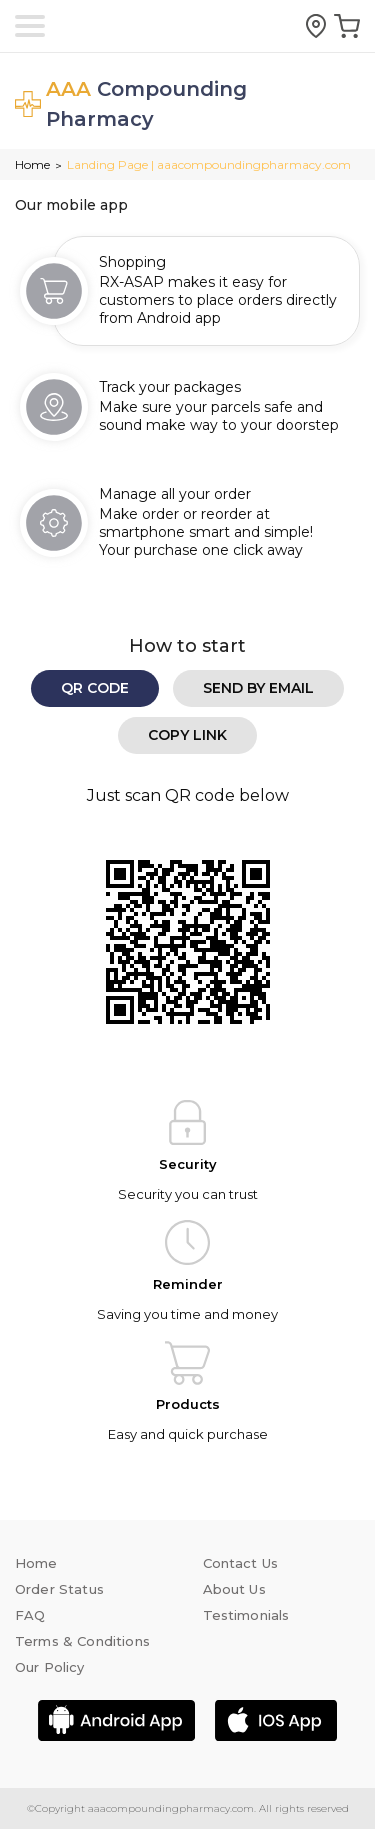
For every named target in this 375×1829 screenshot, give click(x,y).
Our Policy (50, 1667)
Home (32, 164)
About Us (234, 1589)
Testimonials (246, 1615)
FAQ (30, 1615)
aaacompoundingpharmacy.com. (170, 1808)
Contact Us (241, 1563)
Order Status (59, 1589)
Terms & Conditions (82, 1641)
